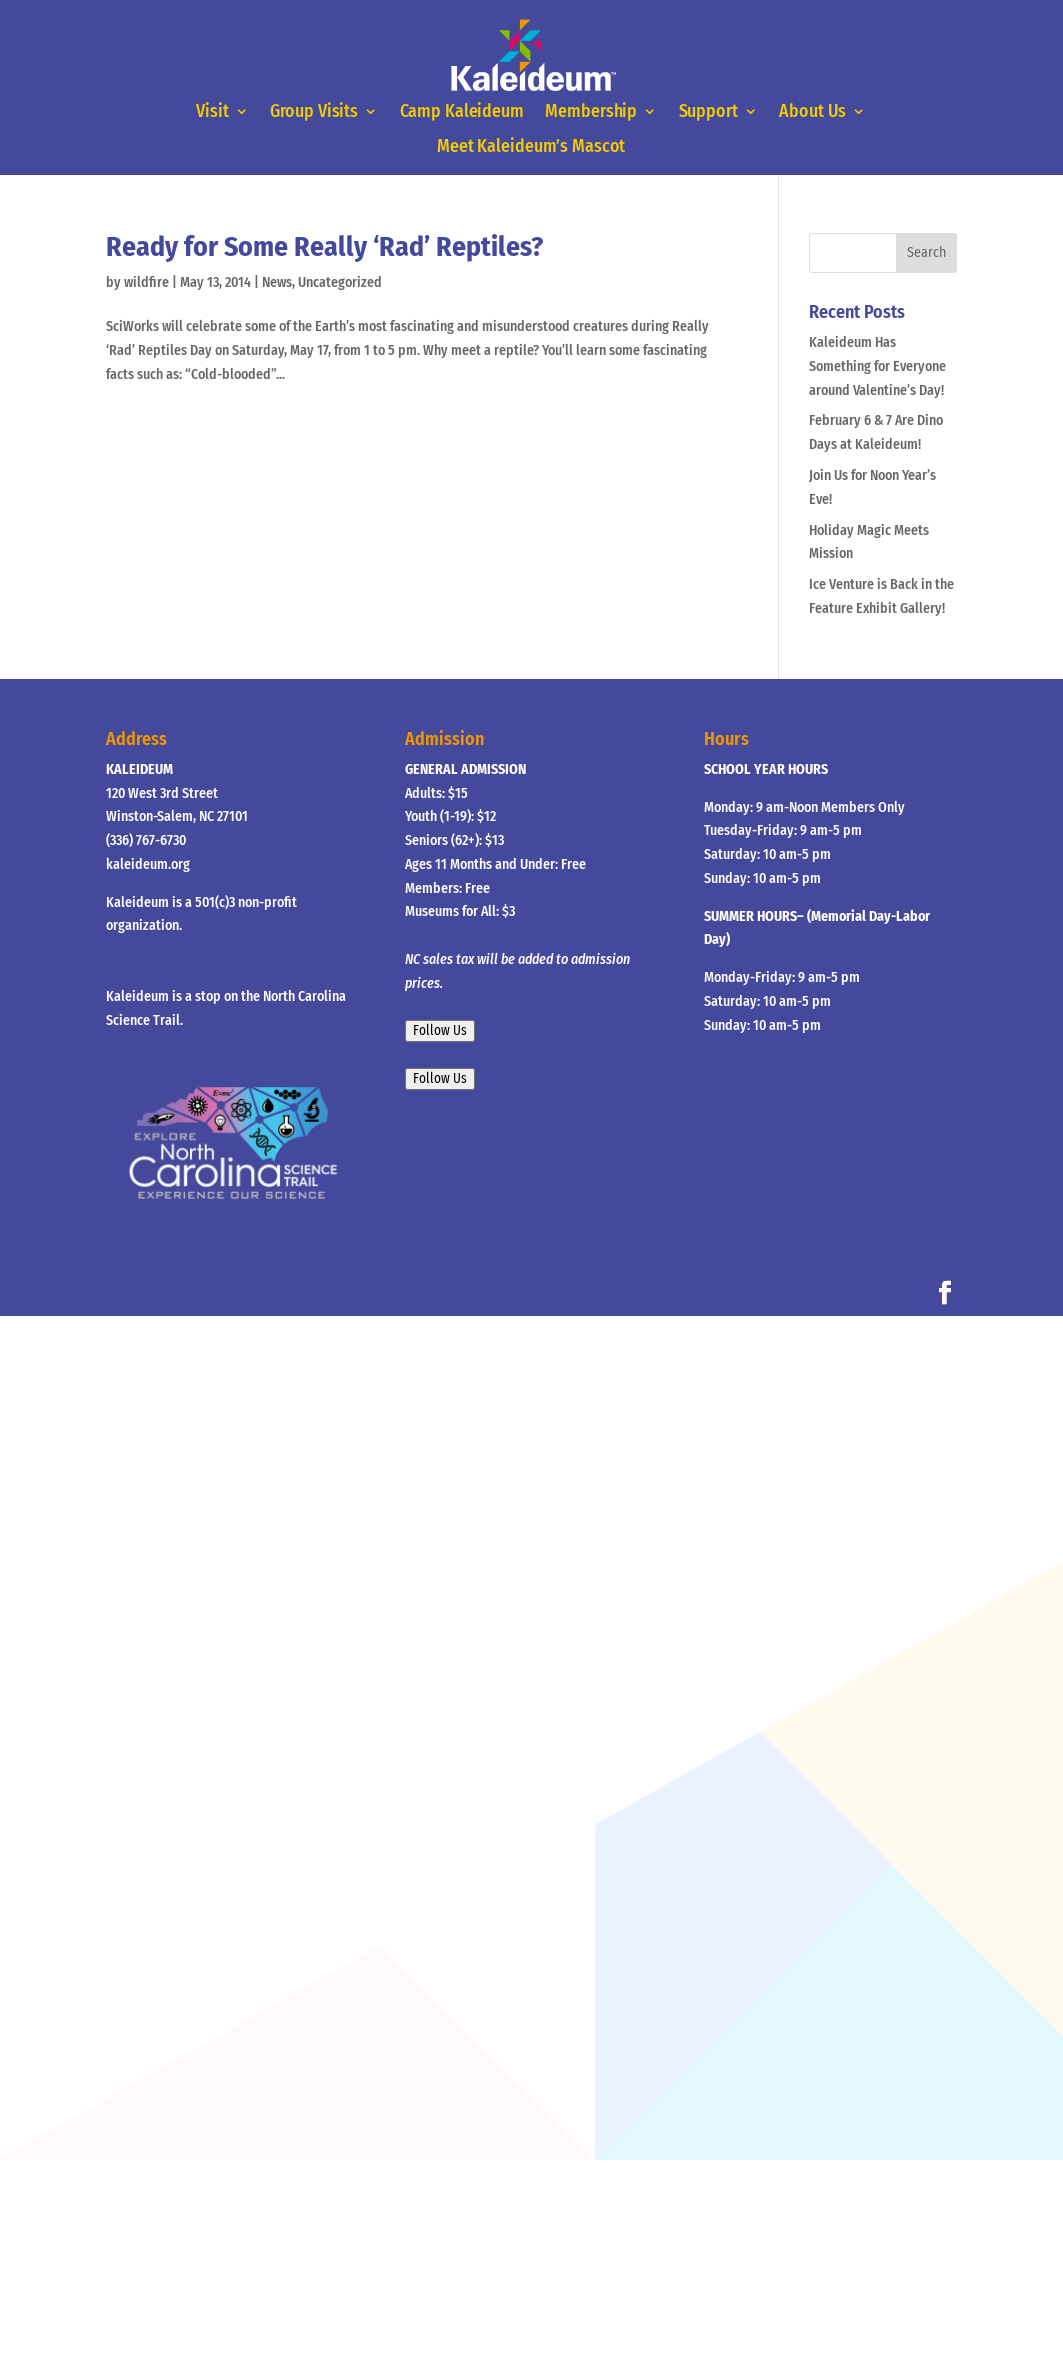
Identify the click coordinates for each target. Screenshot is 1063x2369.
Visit (213, 112)
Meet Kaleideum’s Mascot (531, 148)
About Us (812, 112)
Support (708, 112)
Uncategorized (340, 282)
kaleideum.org (148, 864)
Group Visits (315, 112)
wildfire (146, 282)
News (277, 282)
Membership (592, 112)
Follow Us (440, 1031)
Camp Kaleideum (462, 112)
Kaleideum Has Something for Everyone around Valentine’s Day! (877, 366)
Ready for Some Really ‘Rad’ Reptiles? (324, 246)
